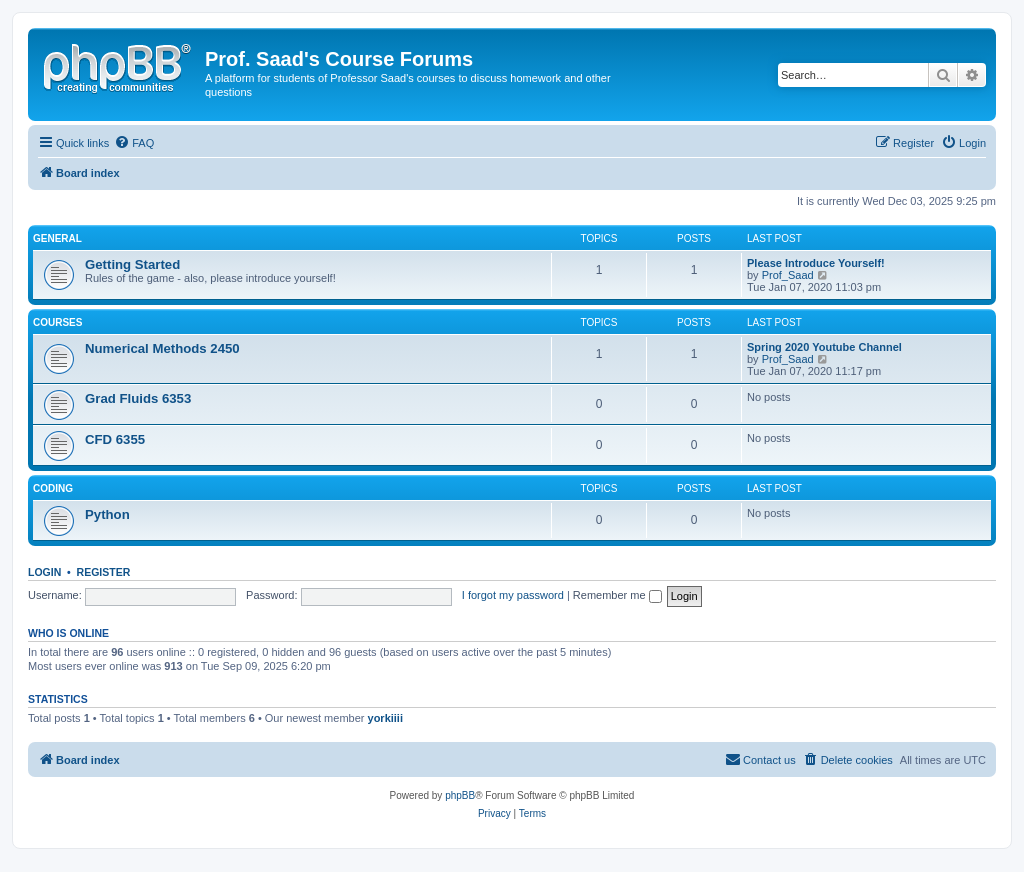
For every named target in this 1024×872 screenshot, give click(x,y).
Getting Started (132, 264)
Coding (53, 488)
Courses (57, 322)
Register (104, 572)
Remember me (617, 595)
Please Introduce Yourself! (816, 263)
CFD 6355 (115, 439)
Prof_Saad (788, 275)
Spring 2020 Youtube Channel (824, 347)
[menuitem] (134, 143)
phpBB (460, 795)
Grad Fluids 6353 (138, 398)
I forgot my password (513, 595)
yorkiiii (385, 718)
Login (44, 572)
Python (107, 514)
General (57, 238)
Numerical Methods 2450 (162, 348)
